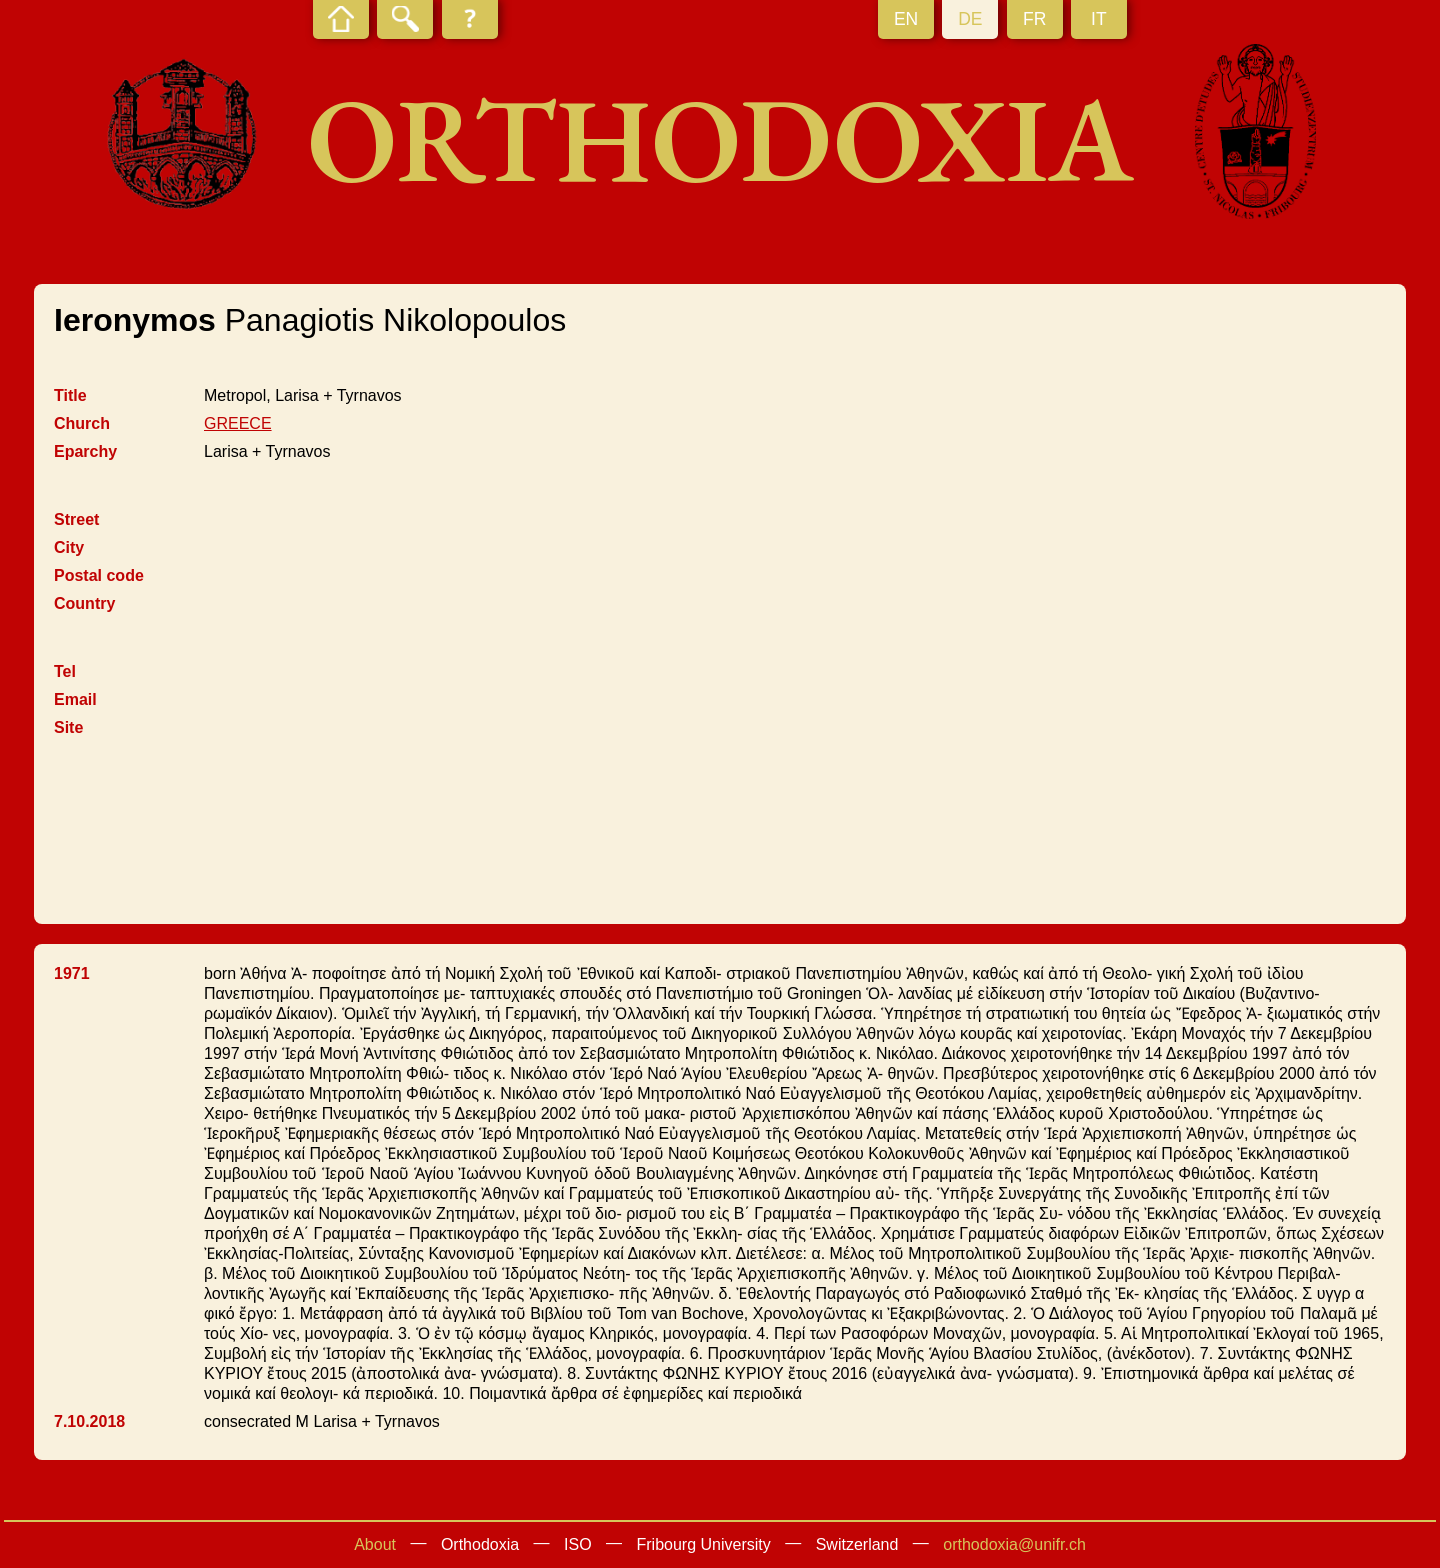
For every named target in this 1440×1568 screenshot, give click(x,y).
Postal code (99, 575)
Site (68, 727)
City (69, 547)
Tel (65, 671)
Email (75, 699)
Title (70, 395)
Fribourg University (704, 1544)
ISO (578, 1544)
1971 (72, 973)
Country (84, 603)
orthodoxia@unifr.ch (1014, 1544)
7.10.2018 (89, 1421)
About (375, 1544)
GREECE (238, 423)
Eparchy (85, 451)
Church (82, 423)
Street (76, 519)
